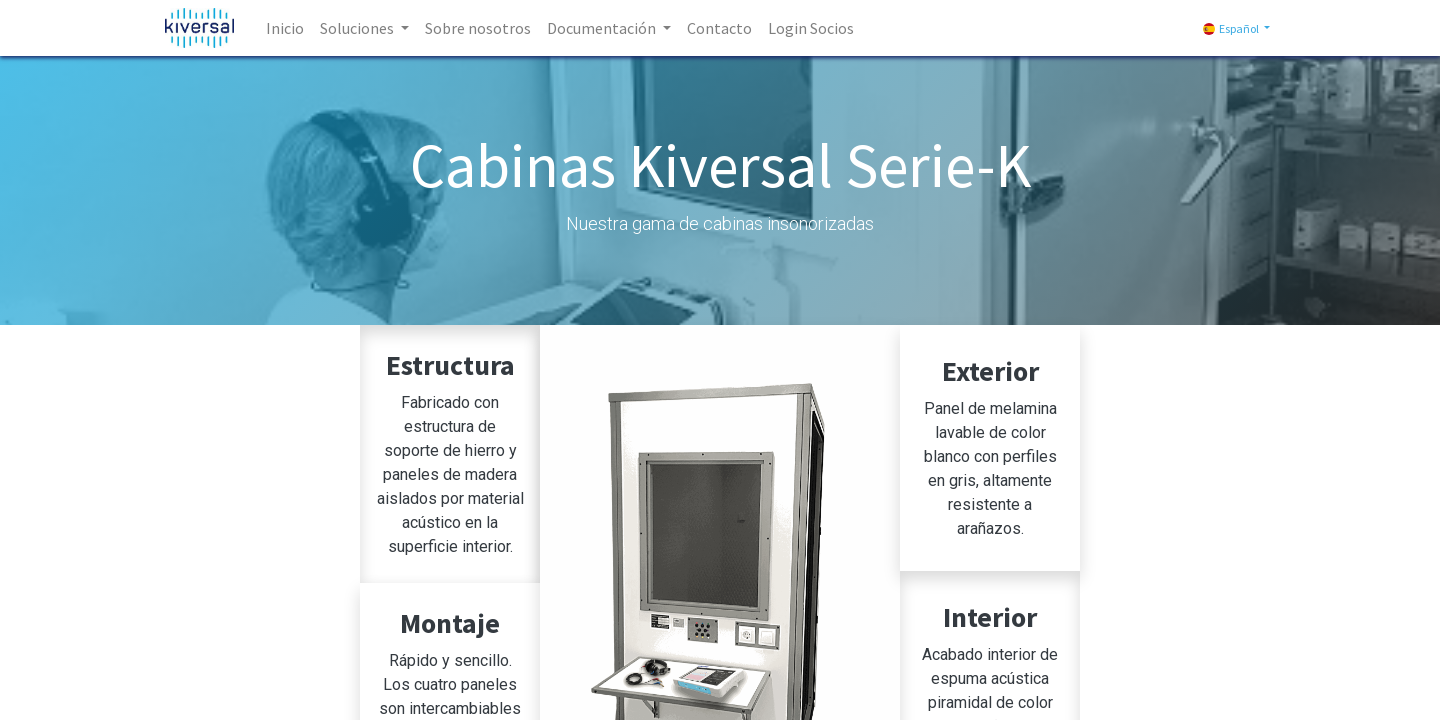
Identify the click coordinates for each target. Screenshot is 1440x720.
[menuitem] (285, 28)
